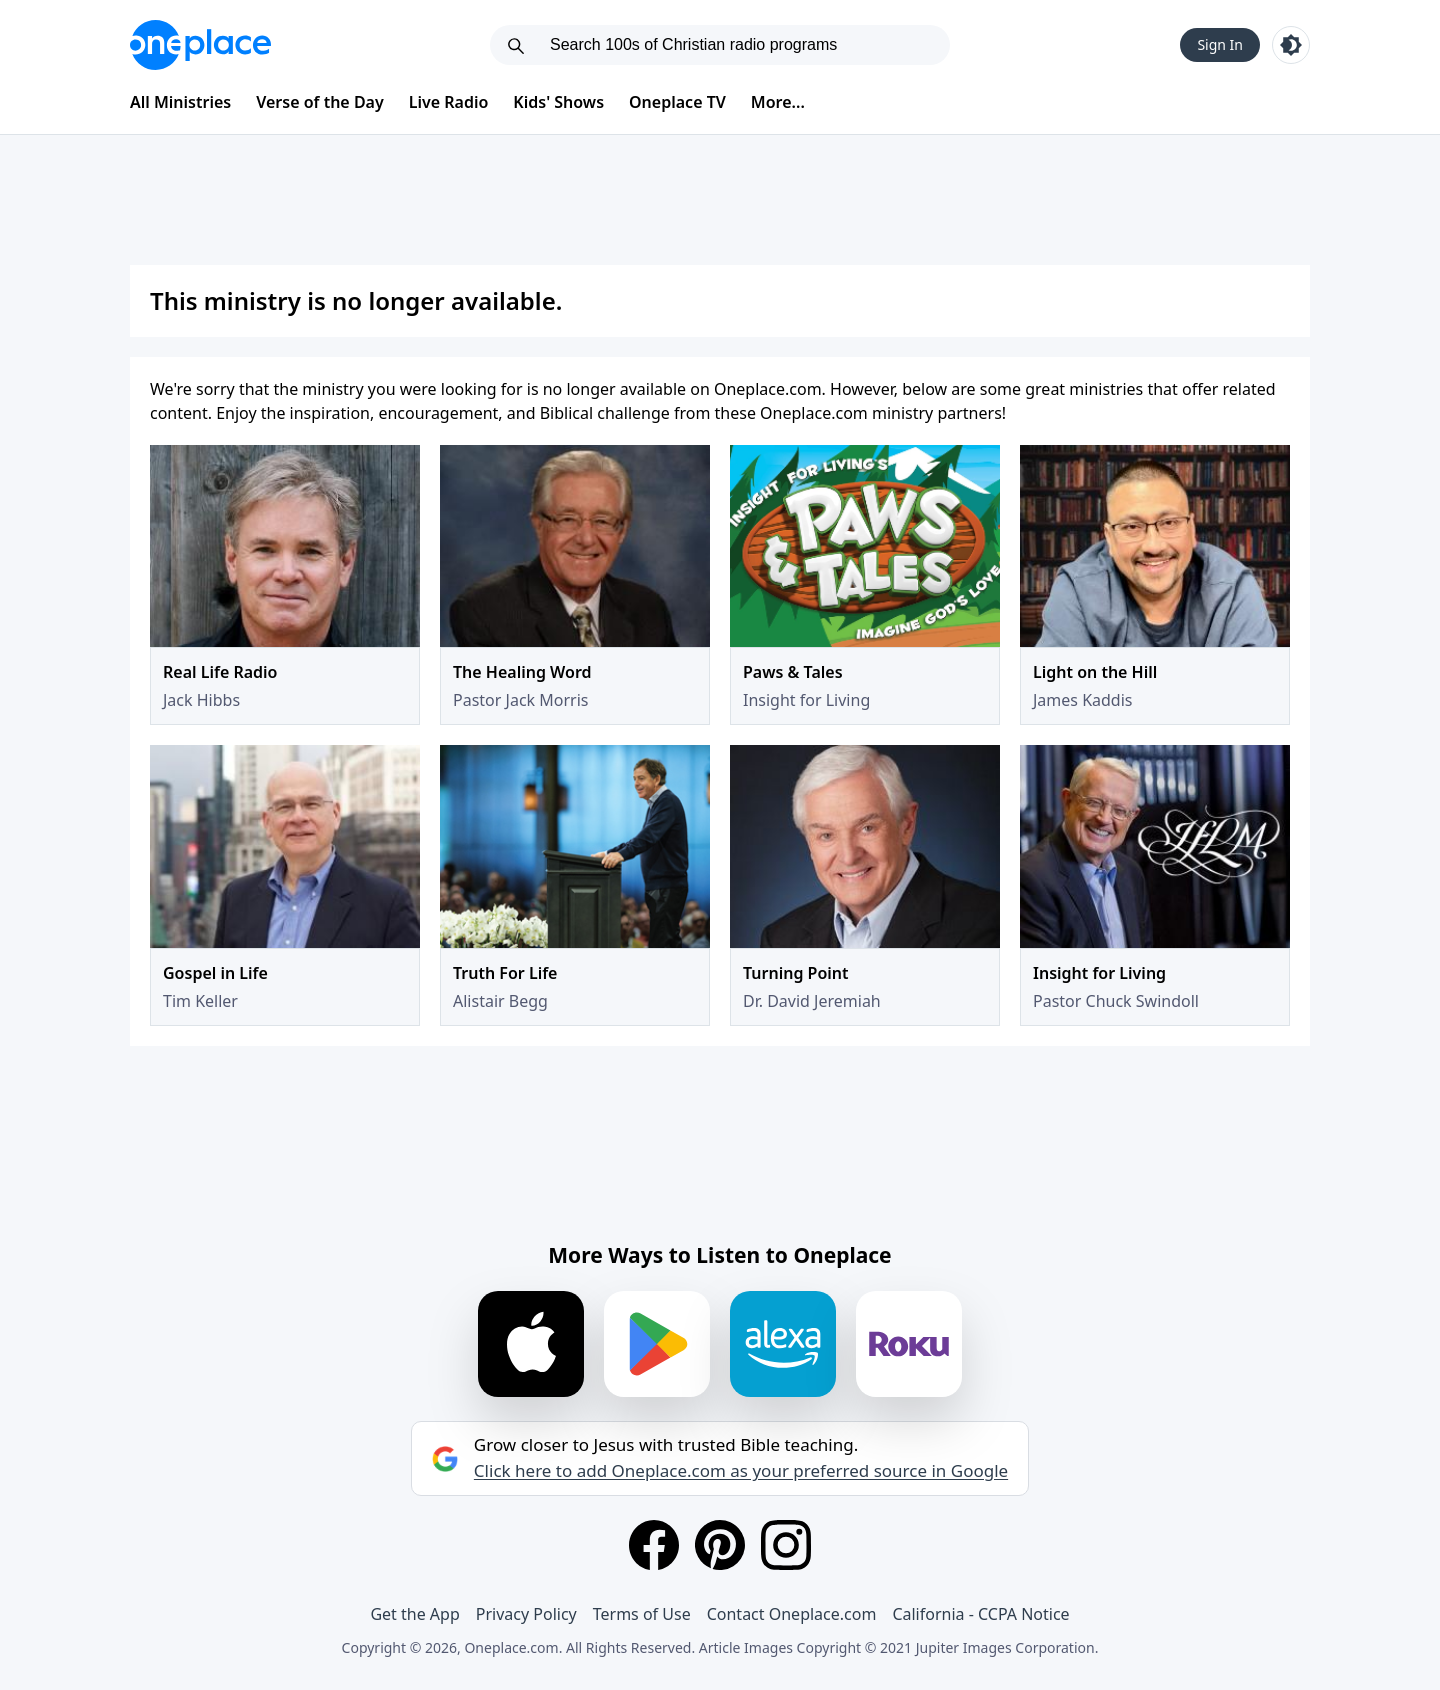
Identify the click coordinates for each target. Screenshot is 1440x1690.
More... (778, 102)
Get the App (414, 1614)
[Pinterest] (720, 1545)
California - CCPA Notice (980, 1614)
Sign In (1220, 44)
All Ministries (180, 102)
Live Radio (449, 102)
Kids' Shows (558, 102)
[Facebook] (654, 1545)
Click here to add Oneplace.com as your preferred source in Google (741, 1471)
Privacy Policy (526, 1614)
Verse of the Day (320, 102)
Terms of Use (642, 1614)
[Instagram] (786, 1545)
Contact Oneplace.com (792, 1614)
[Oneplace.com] (200, 45)
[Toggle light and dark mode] (1291, 45)
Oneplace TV (677, 102)
